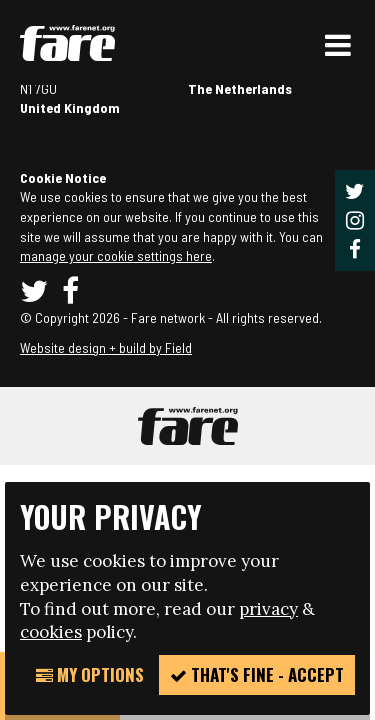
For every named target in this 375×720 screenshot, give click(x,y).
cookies (51, 632)
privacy (268, 609)
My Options (90, 674)
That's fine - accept (257, 674)
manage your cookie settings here (116, 255)
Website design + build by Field (106, 347)
